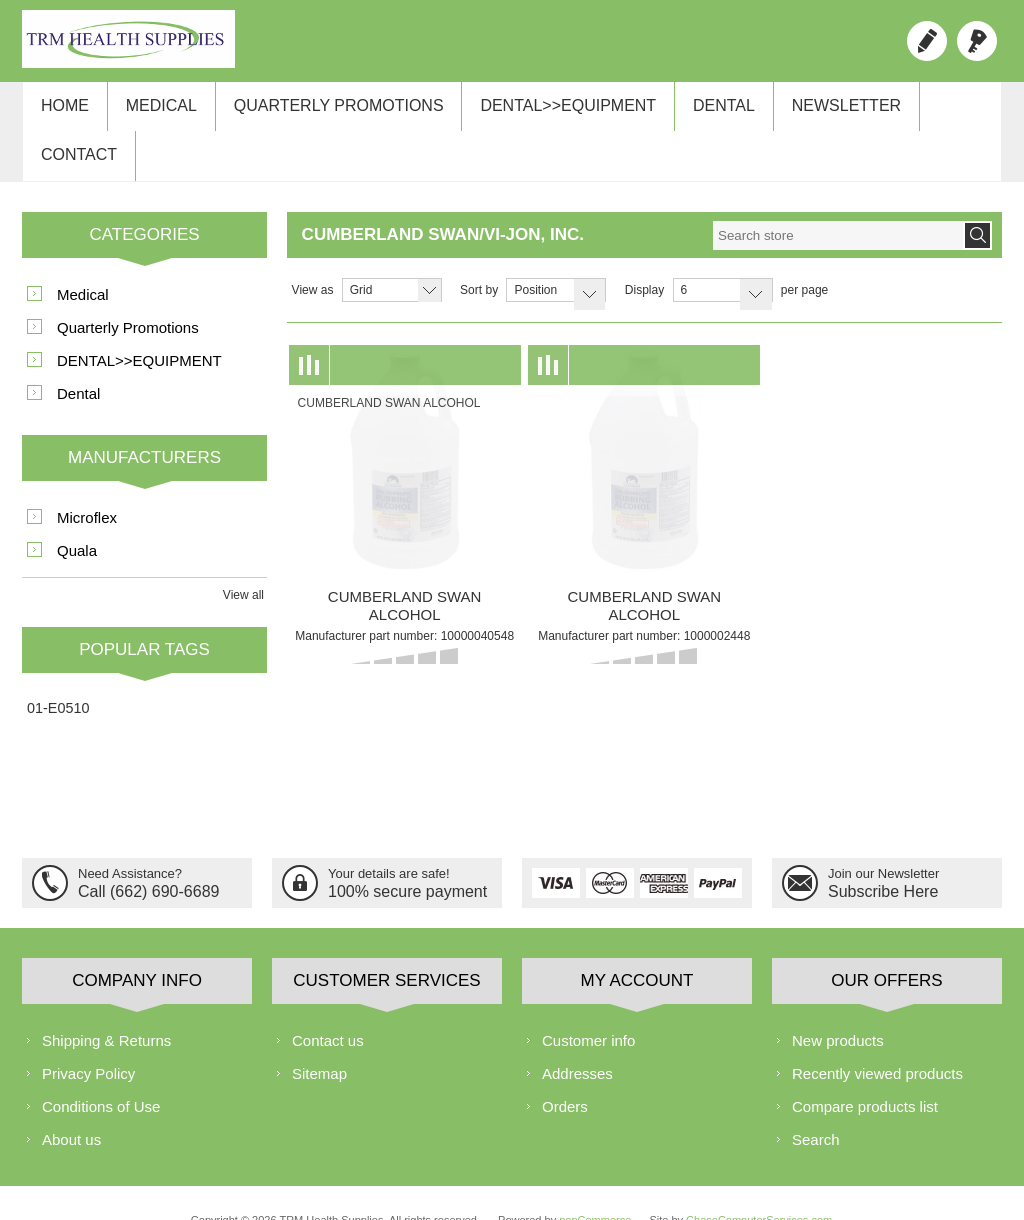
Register (927, 41)
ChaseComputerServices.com (759, 1181)
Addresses (577, 1034)
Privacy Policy (88, 1034)
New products (838, 1001)
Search (816, 1100)
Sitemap (319, 1034)
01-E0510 (58, 669)
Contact (938, 111)
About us (71, 1100)
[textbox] (838, 196)
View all (243, 556)
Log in (977, 41)
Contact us (328, 1001)
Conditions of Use (101, 1067)
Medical (152, 111)
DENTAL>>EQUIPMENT (548, 111)
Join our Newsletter (883, 834)
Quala (77, 511)
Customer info (588, 1001)
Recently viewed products (877, 1034)
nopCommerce (595, 1181)
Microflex (87, 478)
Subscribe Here (883, 850)
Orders (565, 1067)
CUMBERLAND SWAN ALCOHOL (405, 566)
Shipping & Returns (106, 1001)
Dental (698, 111)
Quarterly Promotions (324, 111)
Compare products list (865, 1067)
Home (62, 111)
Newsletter (814, 111)
